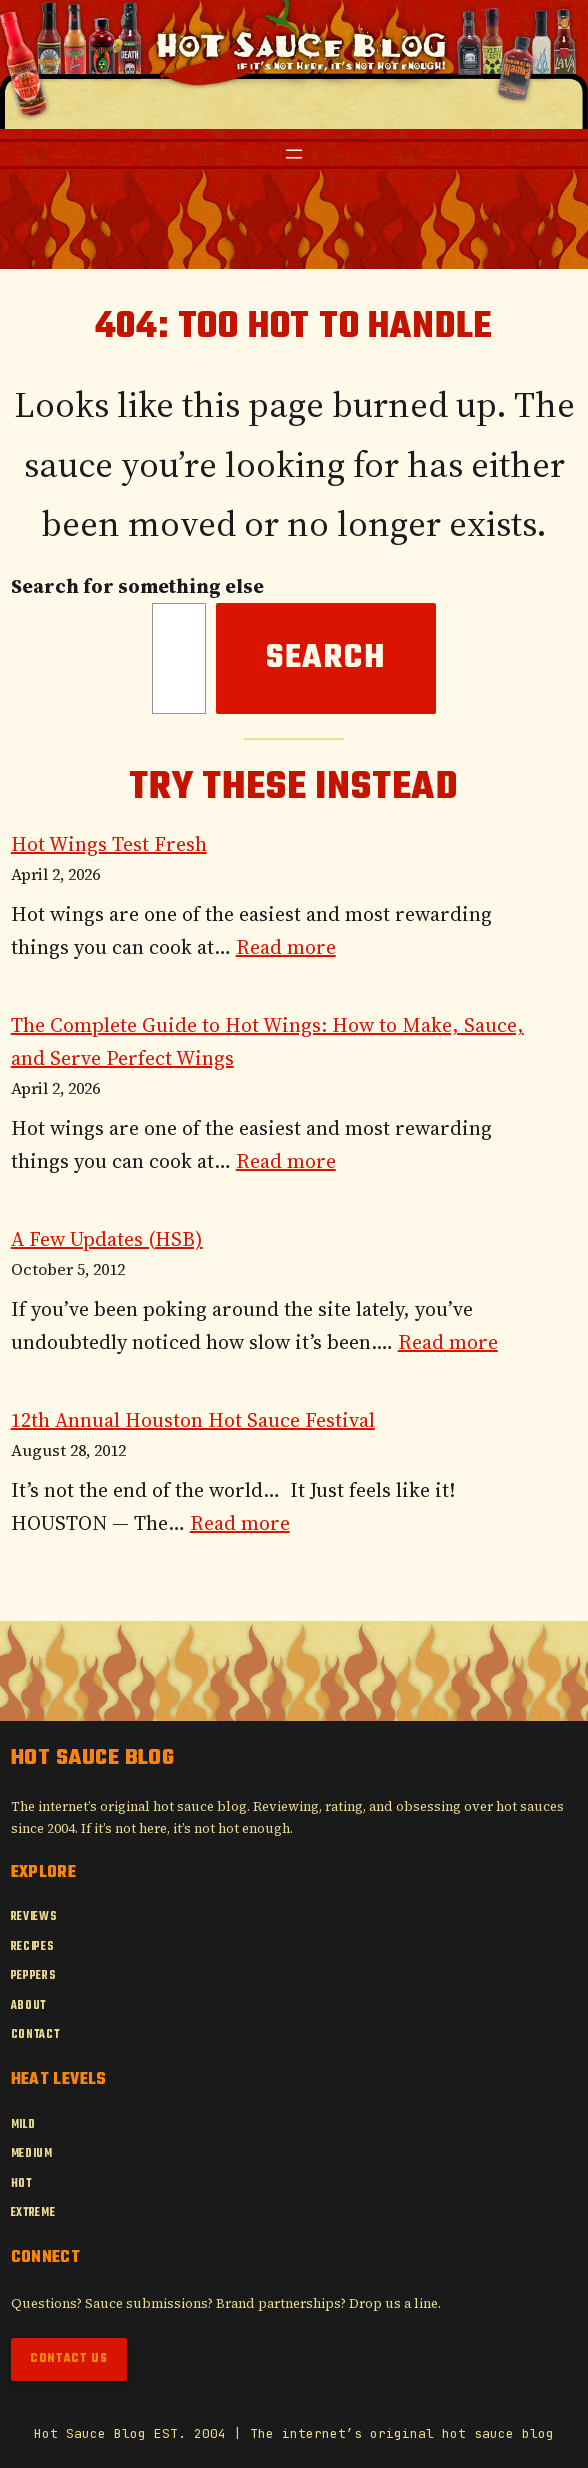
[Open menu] (294, 154)
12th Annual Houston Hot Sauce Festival (193, 1420)
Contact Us (69, 2359)
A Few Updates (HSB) (107, 1239)
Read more (286, 947)
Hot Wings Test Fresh (109, 844)
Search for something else (137, 586)
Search (326, 658)
